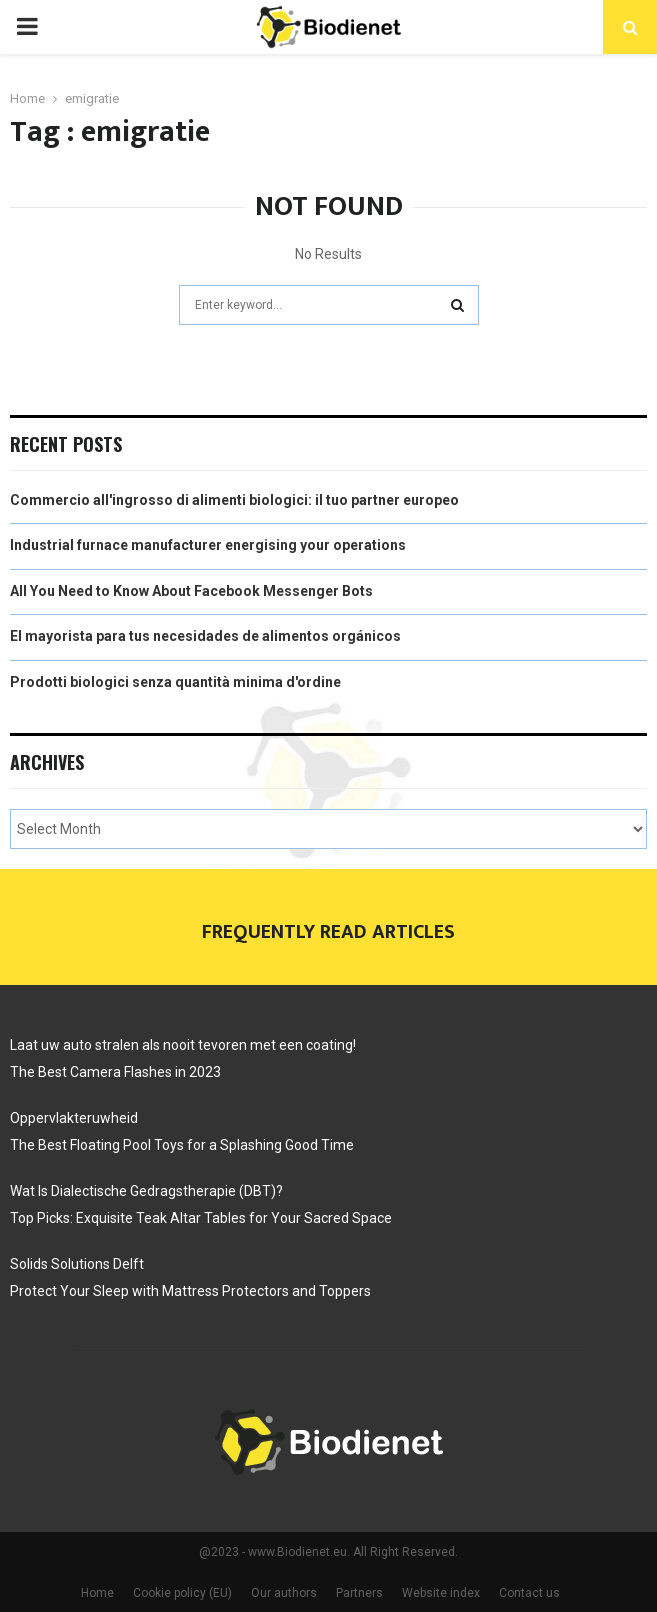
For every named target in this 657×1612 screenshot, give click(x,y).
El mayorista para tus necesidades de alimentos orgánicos (205, 636)
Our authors (284, 1593)
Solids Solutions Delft (78, 1264)
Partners (359, 1593)
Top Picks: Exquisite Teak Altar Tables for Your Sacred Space (201, 1218)
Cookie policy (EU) (182, 1593)
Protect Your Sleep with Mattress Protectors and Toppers (190, 1291)
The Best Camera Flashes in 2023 (115, 1072)
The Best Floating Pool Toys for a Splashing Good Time (182, 1145)
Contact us (529, 1593)
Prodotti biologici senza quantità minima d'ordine (175, 682)
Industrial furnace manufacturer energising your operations (208, 545)
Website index (441, 1593)
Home (97, 1593)
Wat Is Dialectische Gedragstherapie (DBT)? (146, 1191)
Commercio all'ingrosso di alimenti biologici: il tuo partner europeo (234, 500)
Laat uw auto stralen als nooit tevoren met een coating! (183, 1045)
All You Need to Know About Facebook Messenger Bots (191, 591)
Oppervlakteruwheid (74, 1118)
